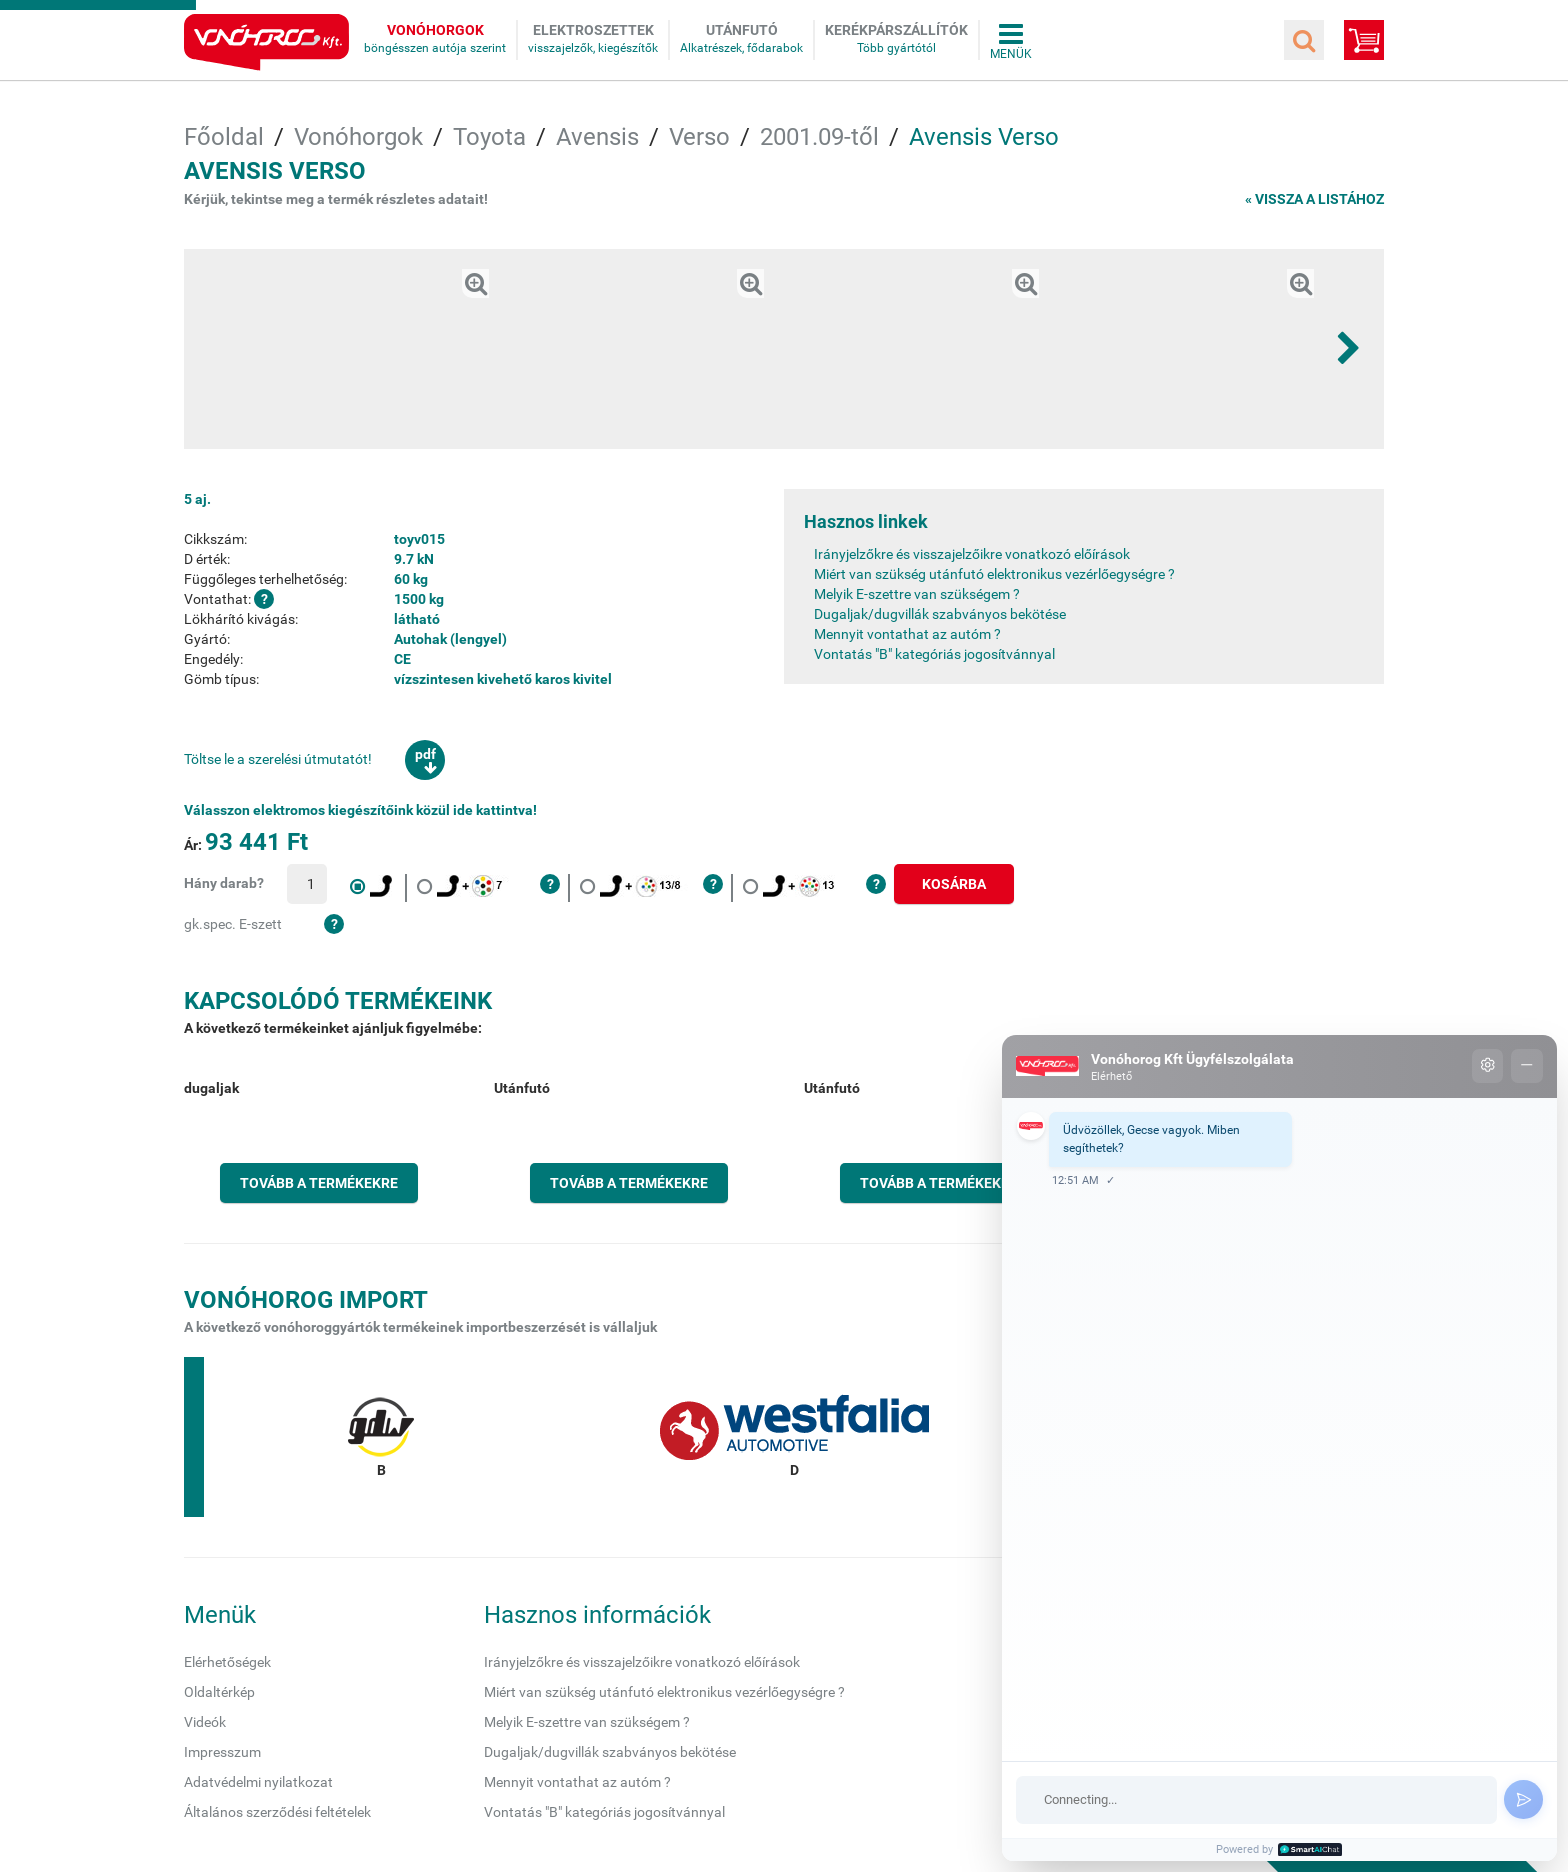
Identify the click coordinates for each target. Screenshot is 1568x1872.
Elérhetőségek (227, 1662)
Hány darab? (224, 883)
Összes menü (1011, 40)
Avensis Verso (984, 137)
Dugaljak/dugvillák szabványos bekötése (940, 614)
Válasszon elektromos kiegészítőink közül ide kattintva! (360, 810)
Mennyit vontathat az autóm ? (907, 634)
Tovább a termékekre (319, 1183)
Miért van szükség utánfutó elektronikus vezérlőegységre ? (994, 574)
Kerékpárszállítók (896, 30)
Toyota (489, 137)
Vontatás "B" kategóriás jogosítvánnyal (934, 654)
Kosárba (954, 884)
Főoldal (224, 137)
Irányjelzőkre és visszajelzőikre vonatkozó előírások (972, 554)
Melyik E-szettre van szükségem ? (917, 594)
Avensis (597, 137)
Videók (205, 1722)
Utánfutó (742, 30)
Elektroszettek (593, 30)
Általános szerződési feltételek (277, 1812)
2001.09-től (819, 137)
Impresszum (222, 1752)
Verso (699, 137)
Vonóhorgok (435, 30)
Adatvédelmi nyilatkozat (258, 1782)
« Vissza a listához (1314, 199)
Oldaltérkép (219, 1692)
